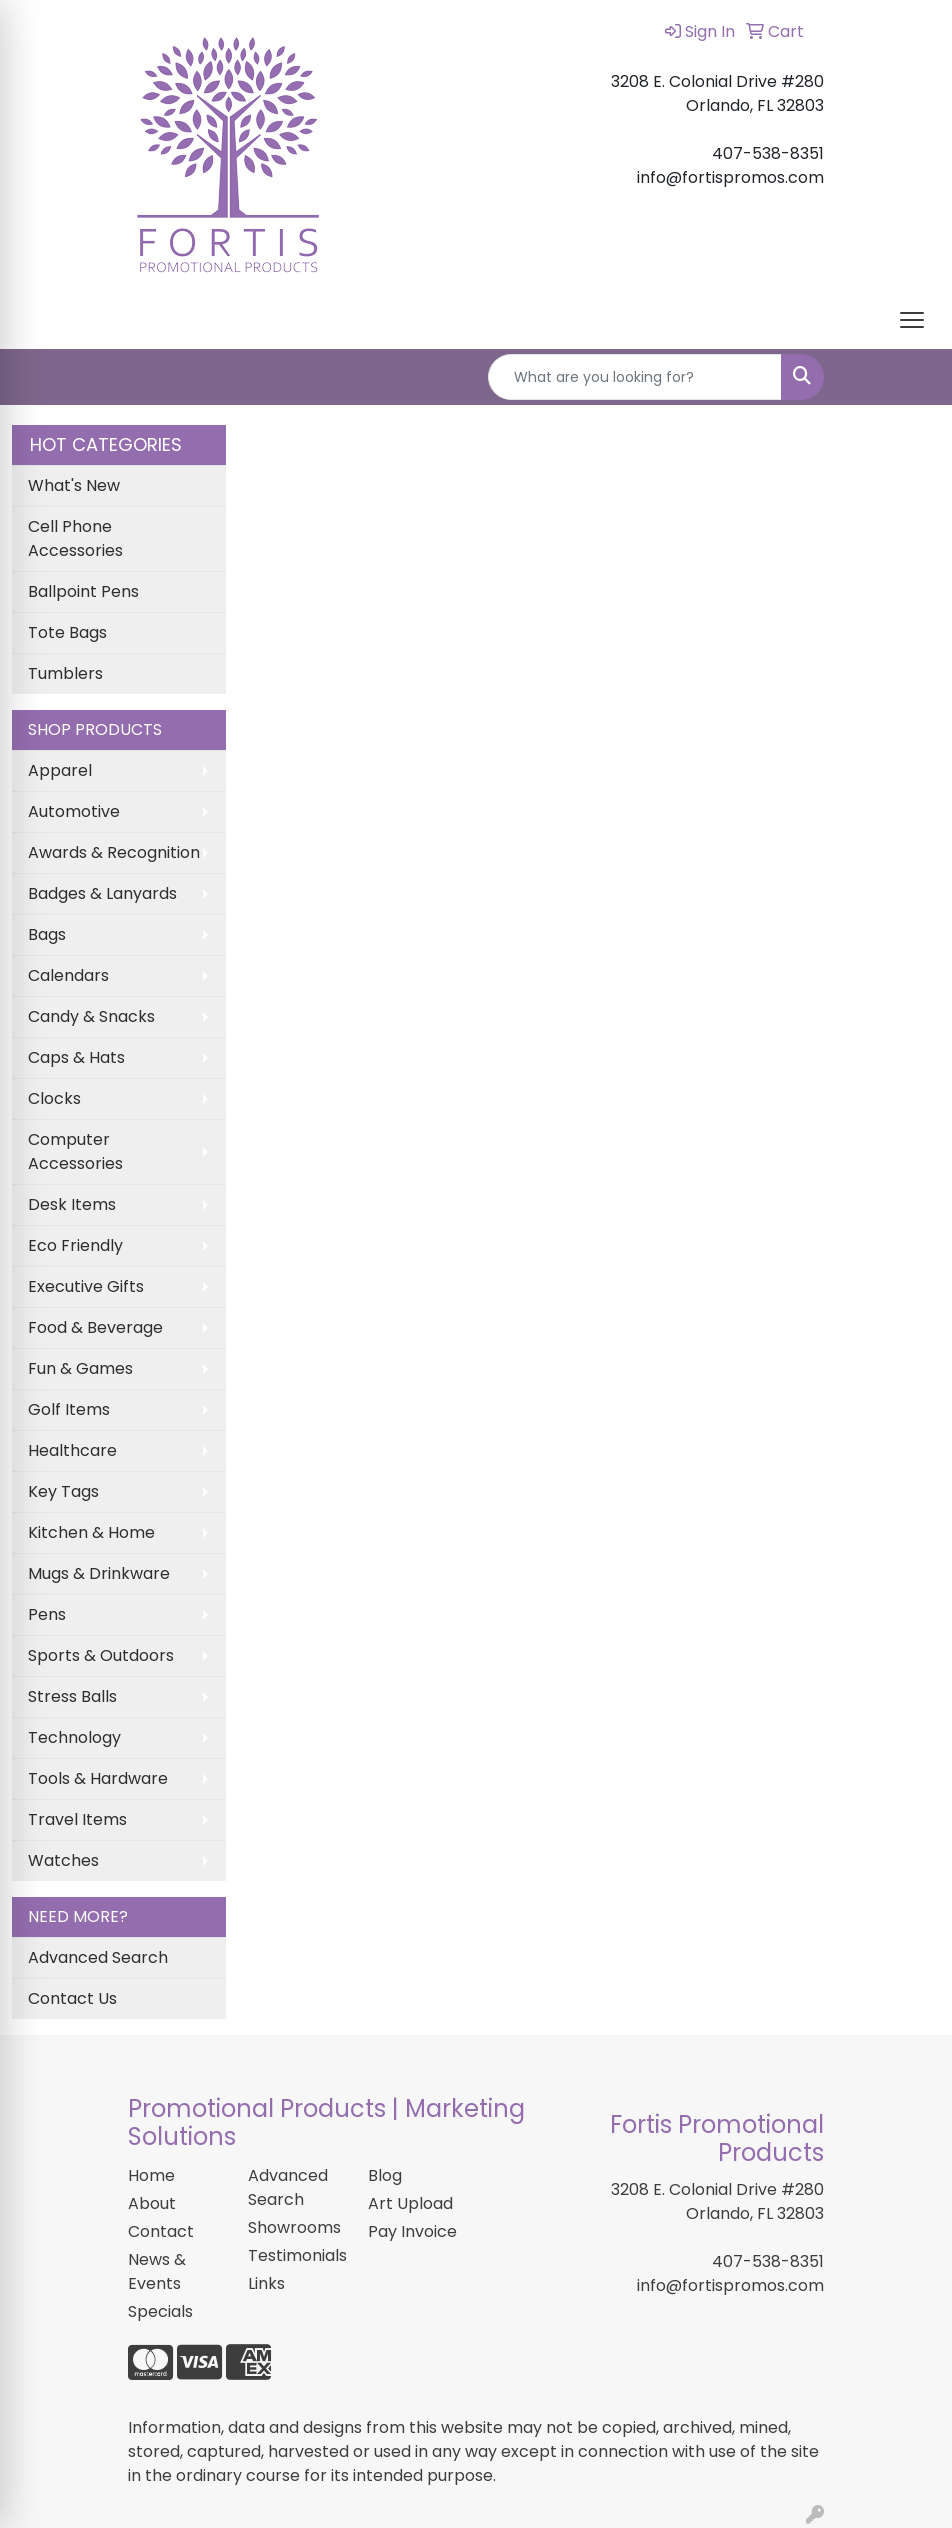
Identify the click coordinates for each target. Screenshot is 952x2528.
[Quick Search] (635, 377)
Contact (161, 2231)
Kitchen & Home (91, 1532)
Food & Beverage (95, 1327)
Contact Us (72, 1998)
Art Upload (410, 2203)
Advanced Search (98, 1957)
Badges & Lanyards (102, 893)
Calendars (68, 975)
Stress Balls (72, 1696)
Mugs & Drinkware (99, 1573)
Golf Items (69, 1409)
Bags (47, 934)
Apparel (60, 770)
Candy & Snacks (91, 1016)
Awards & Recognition (114, 852)
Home (151, 2175)
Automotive (74, 811)
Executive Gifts (86, 1286)
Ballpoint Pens (83, 591)
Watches (63, 1860)
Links (266, 2283)
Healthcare (72, 1450)
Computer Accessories (75, 1151)
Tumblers (65, 673)
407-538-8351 (768, 2261)
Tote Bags (67, 632)
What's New (74, 485)
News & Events (157, 2271)
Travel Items (77, 1819)
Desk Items (72, 1204)
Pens (47, 1614)
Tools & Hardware (98, 1778)
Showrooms (294, 2227)
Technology (74, 1737)
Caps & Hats (76, 1057)
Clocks (54, 1098)
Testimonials (296, 2255)
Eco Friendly (75, 1245)
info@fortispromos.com (730, 2285)
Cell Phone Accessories (75, 538)
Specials (160, 2311)
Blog (385, 2175)
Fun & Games (80, 1368)
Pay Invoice (412, 2231)
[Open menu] (912, 320)
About (152, 2203)
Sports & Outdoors (101, 1655)
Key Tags (63, 1491)
